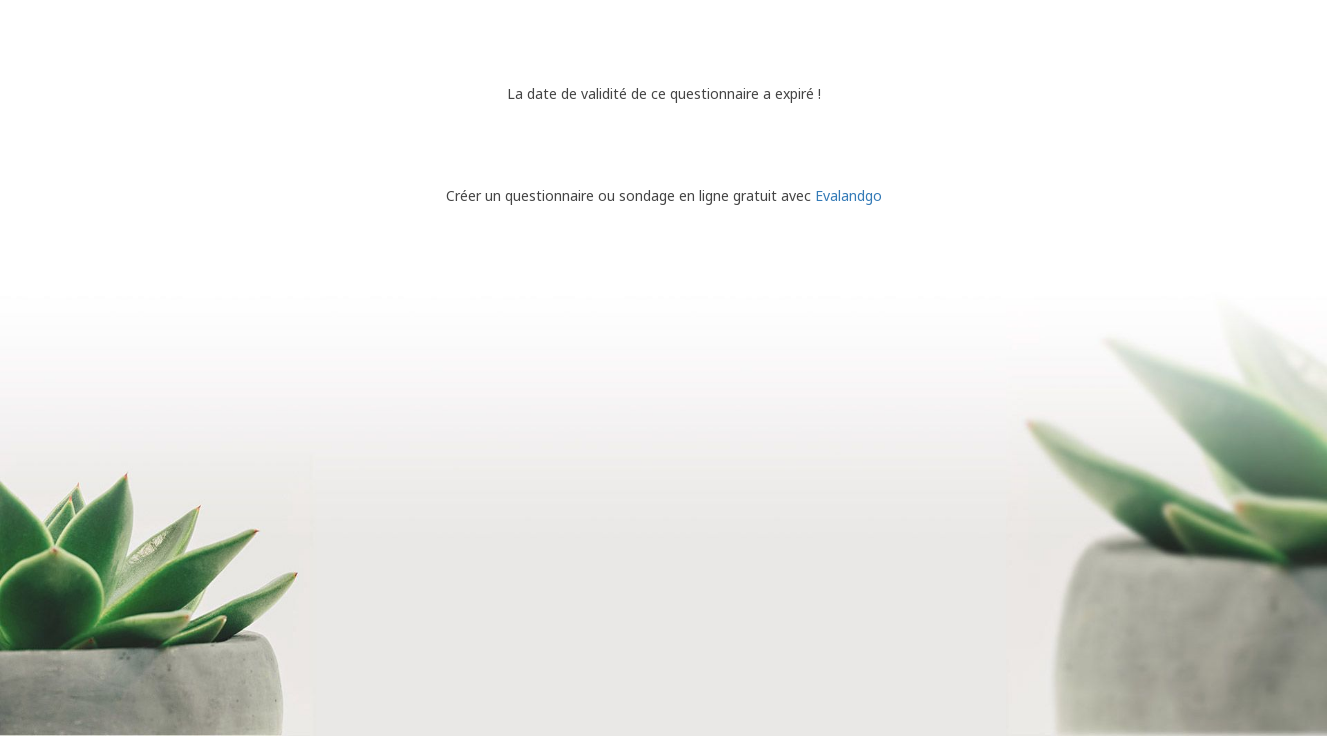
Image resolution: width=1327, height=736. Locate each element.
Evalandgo (848, 195)
